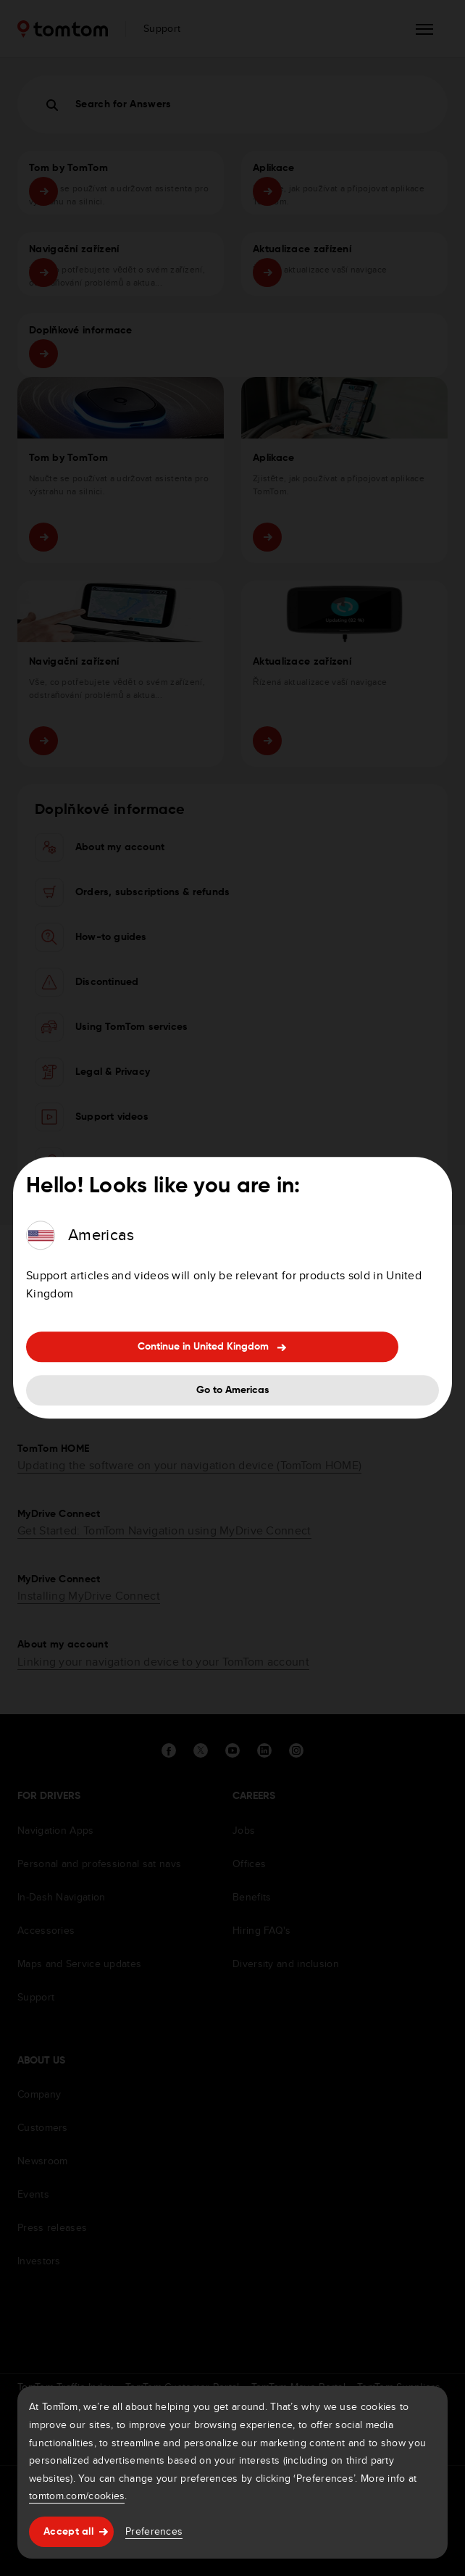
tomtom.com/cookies (77, 2495)
